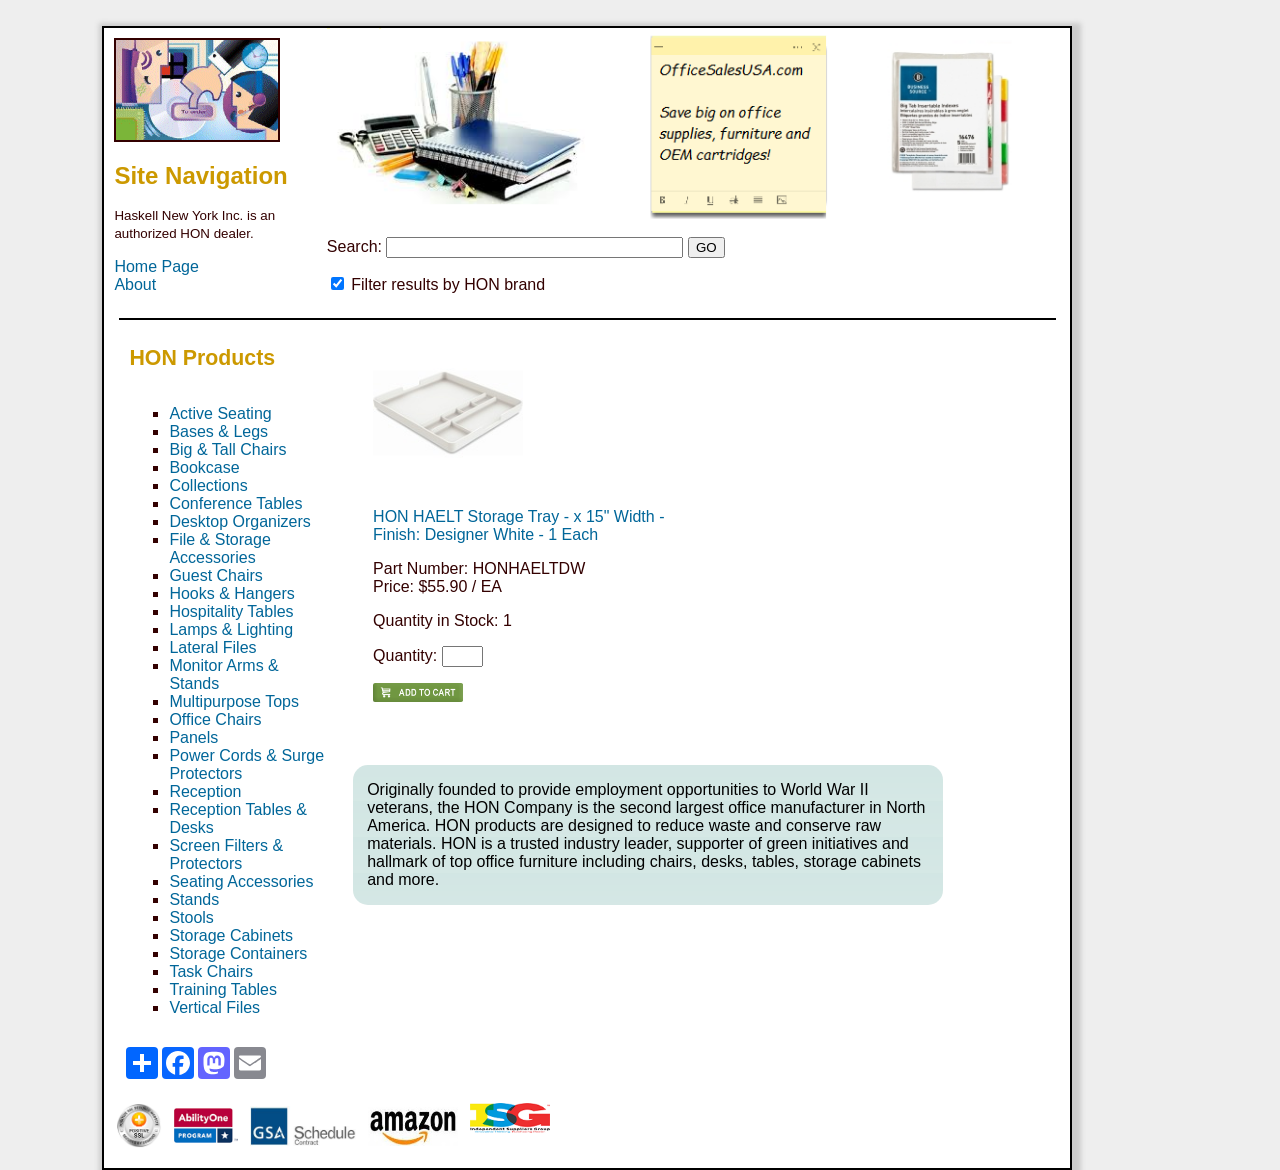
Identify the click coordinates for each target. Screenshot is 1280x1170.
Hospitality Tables (231, 611)
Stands (194, 899)
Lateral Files (212, 647)
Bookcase (204, 467)
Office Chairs (215, 719)
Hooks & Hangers (231, 593)
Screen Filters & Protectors (226, 854)
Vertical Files (214, 1007)
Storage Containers (238, 953)
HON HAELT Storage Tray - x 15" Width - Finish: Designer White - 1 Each (518, 525)
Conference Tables (235, 503)
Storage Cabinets (231, 935)
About (135, 284)
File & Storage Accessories (219, 548)
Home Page (156, 266)
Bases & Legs (218, 431)
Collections (208, 485)
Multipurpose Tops (234, 701)
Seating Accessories (241, 881)
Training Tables (223, 989)
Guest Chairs (215, 575)
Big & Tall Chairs (227, 449)
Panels (193, 737)
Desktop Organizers (239, 521)
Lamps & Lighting (231, 629)
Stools (191, 917)
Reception (205, 791)
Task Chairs (211, 971)
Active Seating (220, 413)
